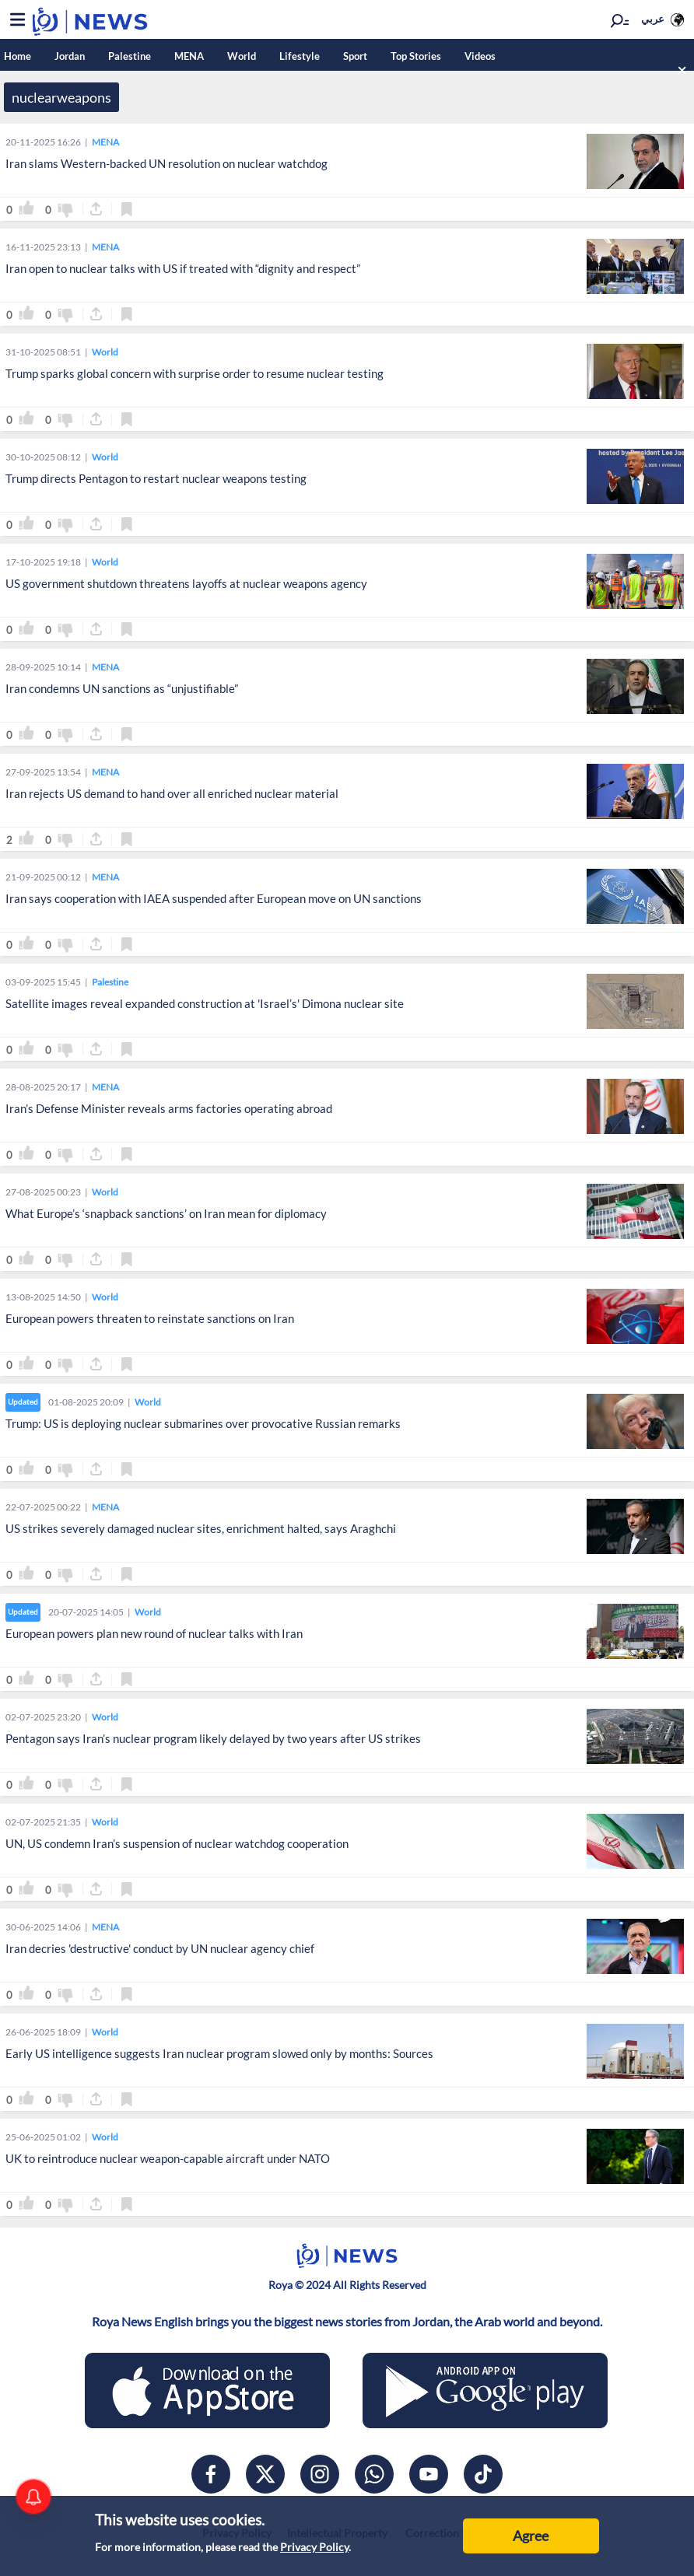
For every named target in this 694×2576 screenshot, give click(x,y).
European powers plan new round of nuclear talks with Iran (154, 1633)
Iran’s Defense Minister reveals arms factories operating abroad (168, 1108)
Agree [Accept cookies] (531, 2535)
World (241, 56)
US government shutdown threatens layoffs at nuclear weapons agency (186, 583)
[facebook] (210, 2474)
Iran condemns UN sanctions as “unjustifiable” (121, 688)
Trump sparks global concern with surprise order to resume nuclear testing (194, 373)
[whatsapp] (374, 2474)
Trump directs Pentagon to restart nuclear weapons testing (156, 478)
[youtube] (428, 2474)
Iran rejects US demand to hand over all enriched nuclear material (171, 793)
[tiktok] (483, 2474)
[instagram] (319, 2474)
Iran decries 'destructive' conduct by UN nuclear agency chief (159, 1948)
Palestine (129, 56)
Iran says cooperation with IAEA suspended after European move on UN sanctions (213, 898)
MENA (189, 56)
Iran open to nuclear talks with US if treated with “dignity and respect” (182, 268)
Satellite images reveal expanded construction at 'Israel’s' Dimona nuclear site (204, 1003)
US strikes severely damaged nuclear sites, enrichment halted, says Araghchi (200, 1528)
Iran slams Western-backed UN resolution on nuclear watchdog (166, 163)
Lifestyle (299, 56)
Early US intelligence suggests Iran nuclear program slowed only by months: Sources (219, 2053)
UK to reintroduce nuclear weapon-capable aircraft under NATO (167, 2158)
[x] (265, 2474)
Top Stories (416, 56)
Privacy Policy (314, 2546)
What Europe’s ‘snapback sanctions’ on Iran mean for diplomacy (166, 1213)
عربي (652, 18)
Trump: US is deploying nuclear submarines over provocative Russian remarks (203, 1423)
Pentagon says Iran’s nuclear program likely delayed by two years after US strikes (213, 1738)
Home (17, 56)
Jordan (69, 56)
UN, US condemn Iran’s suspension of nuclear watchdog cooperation (177, 1843)
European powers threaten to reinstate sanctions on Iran (149, 1318)
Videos (480, 56)
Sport (355, 56)
